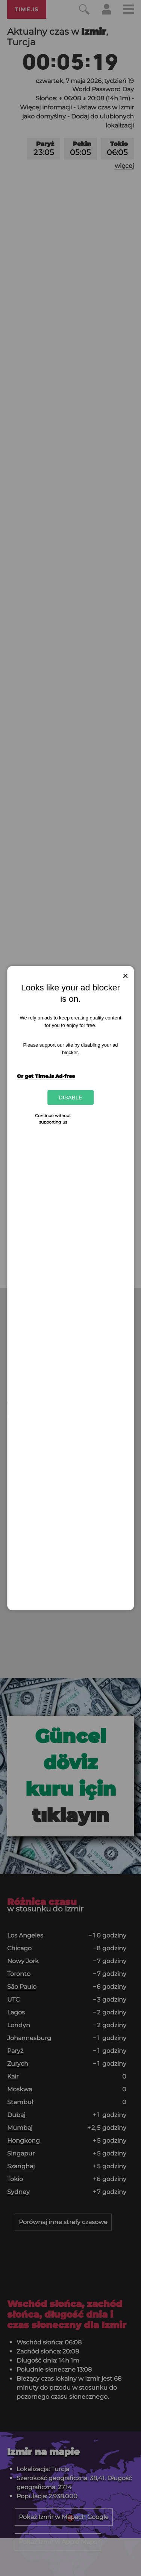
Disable (70, 1097)
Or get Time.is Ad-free (46, 1076)
